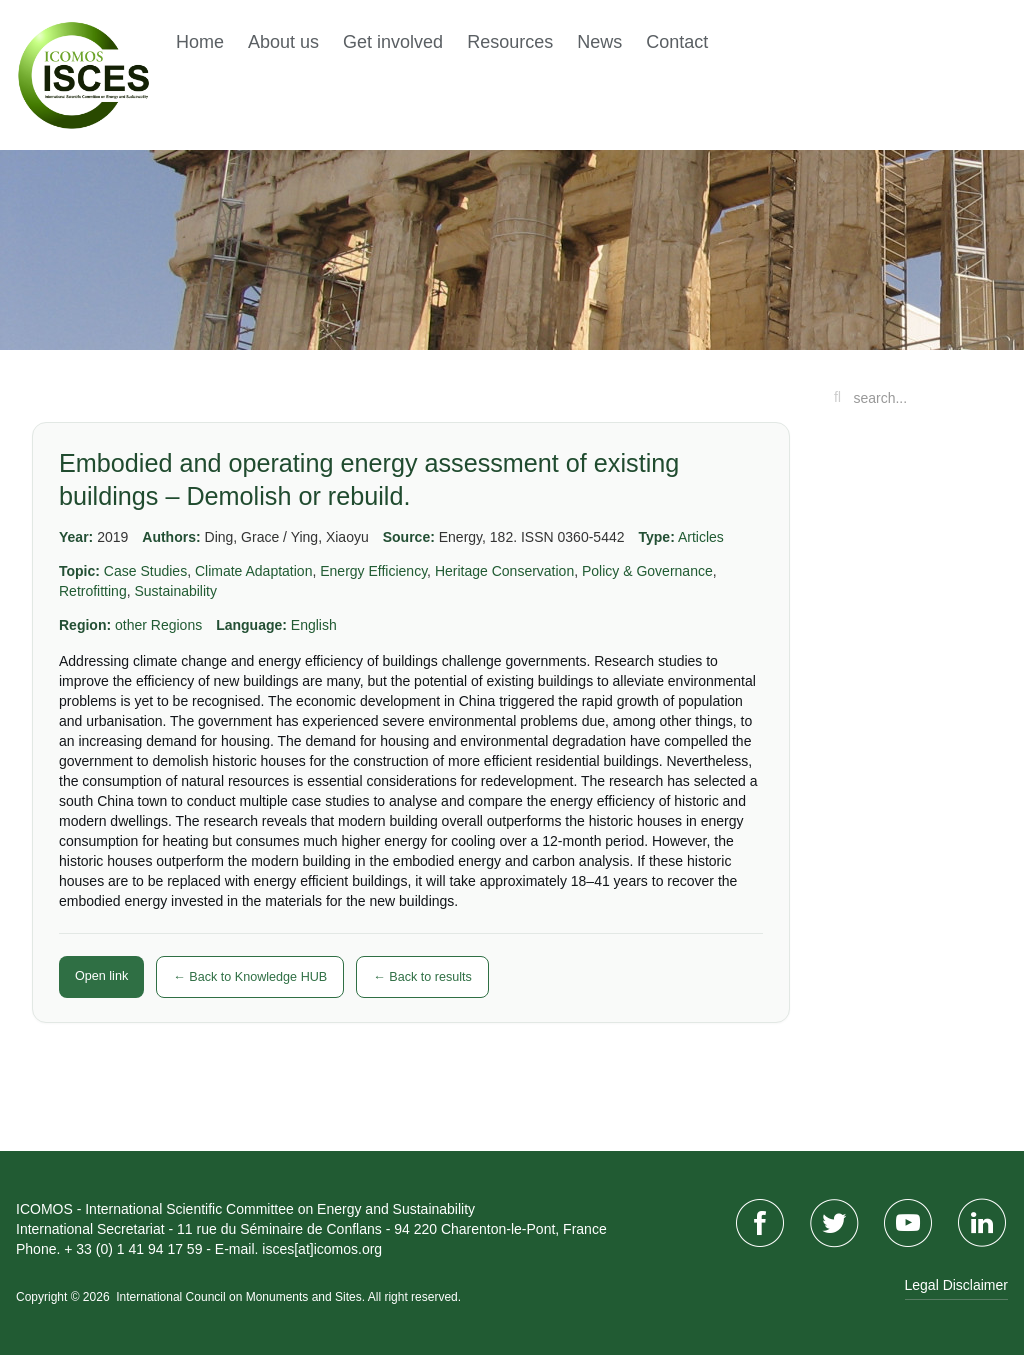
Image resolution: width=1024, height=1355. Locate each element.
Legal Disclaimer (956, 1285)
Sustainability (175, 591)
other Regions (158, 625)
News (599, 42)
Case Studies (145, 571)
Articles (701, 537)
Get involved (393, 42)
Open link (101, 976)
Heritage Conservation (504, 571)
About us (283, 42)
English (314, 625)
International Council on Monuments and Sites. (241, 1297)
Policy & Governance (647, 571)
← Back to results (422, 977)
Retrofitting (93, 591)
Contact (677, 42)
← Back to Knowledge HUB (250, 977)
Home (200, 42)
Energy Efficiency (373, 571)
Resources (510, 42)
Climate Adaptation (254, 571)
